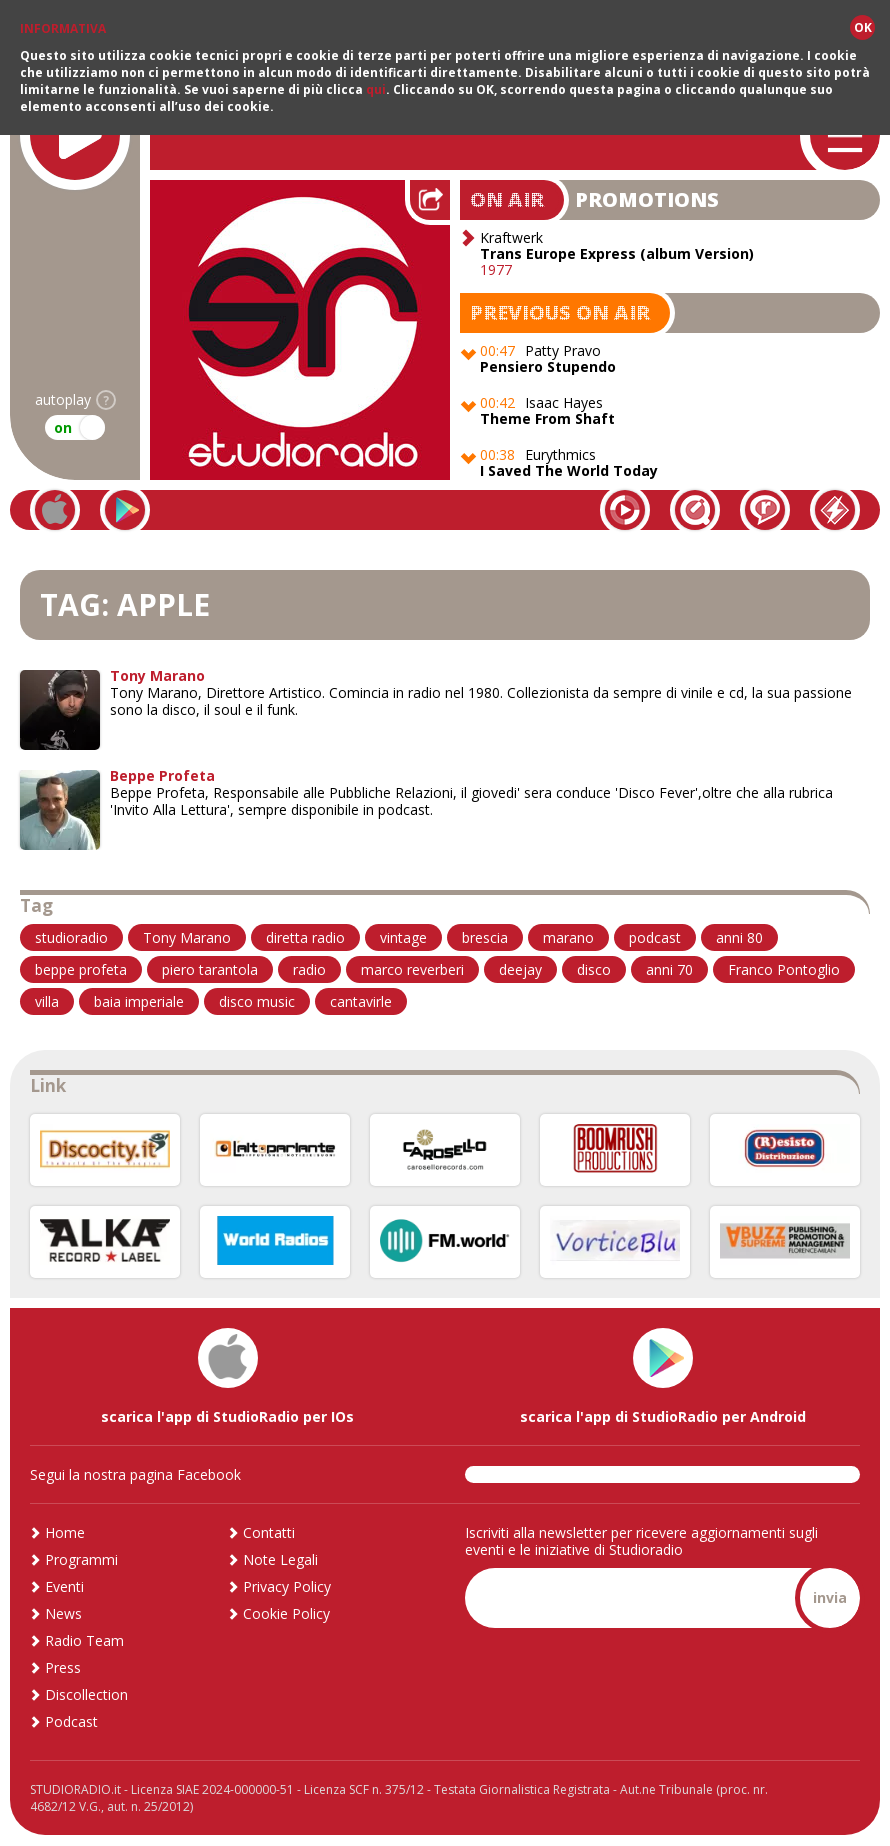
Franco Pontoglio (784, 969)
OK (863, 27)
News (63, 1613)
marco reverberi (412, 969)
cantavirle (361, 1001)
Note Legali (280, 1559)
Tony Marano (187, 937)
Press (63, 1667)
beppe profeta (81, 969)
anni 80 (739, 937)
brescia (485, 937)
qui (376, 89)
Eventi (64, 1586)
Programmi (81, 1559)
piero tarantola (210, 969)
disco (594, 969)
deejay (520, 969)
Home (65, 1532)
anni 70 (669, 969)
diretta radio (305, 937)
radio (309, 969)
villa (47, 1001)
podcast (655, 937)
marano (568, 937)
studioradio (71, 937)
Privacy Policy (287, 1586)
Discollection (86, 1694)
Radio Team (84, 1640)
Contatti (269, 1532)
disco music (257, 1001)
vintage (403, 937)
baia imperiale (139, 1001)
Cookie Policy (286, 1613)
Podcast (71, 1721)
